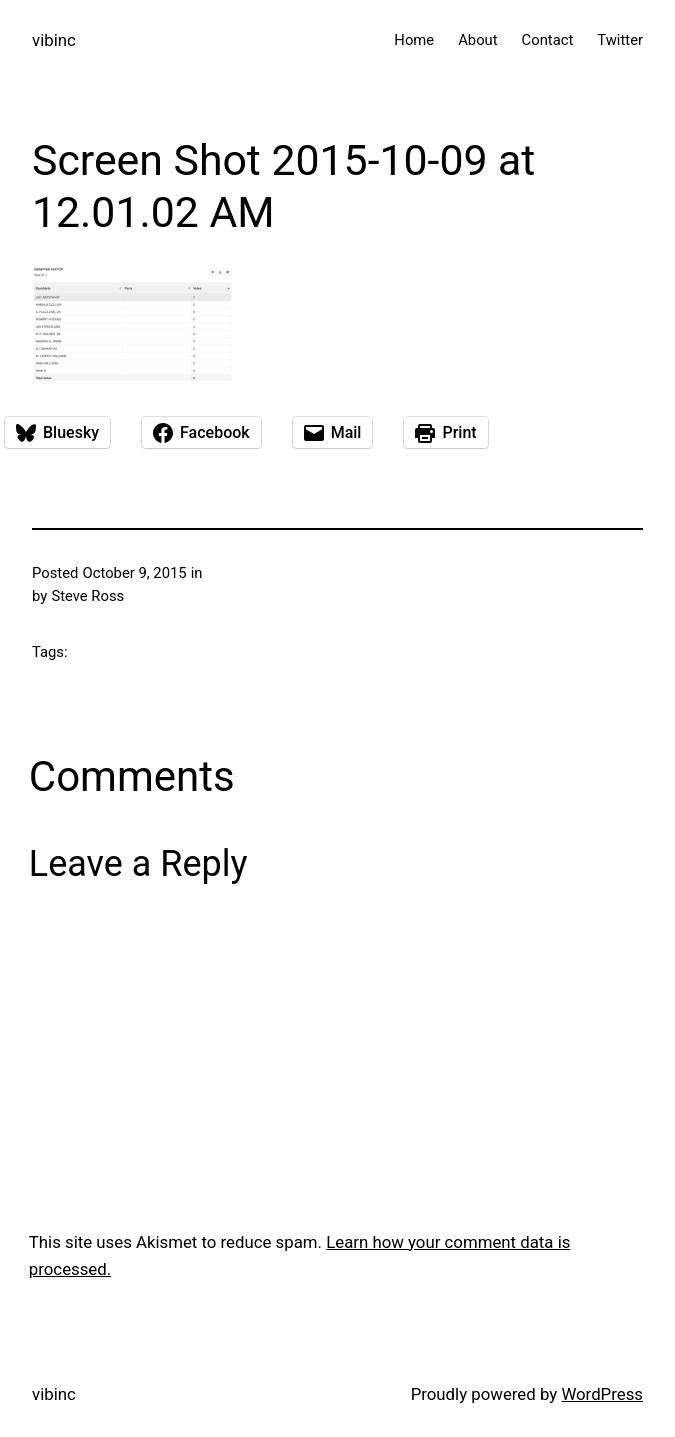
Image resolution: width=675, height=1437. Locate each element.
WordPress (602, 1394)
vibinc (54, 40)
